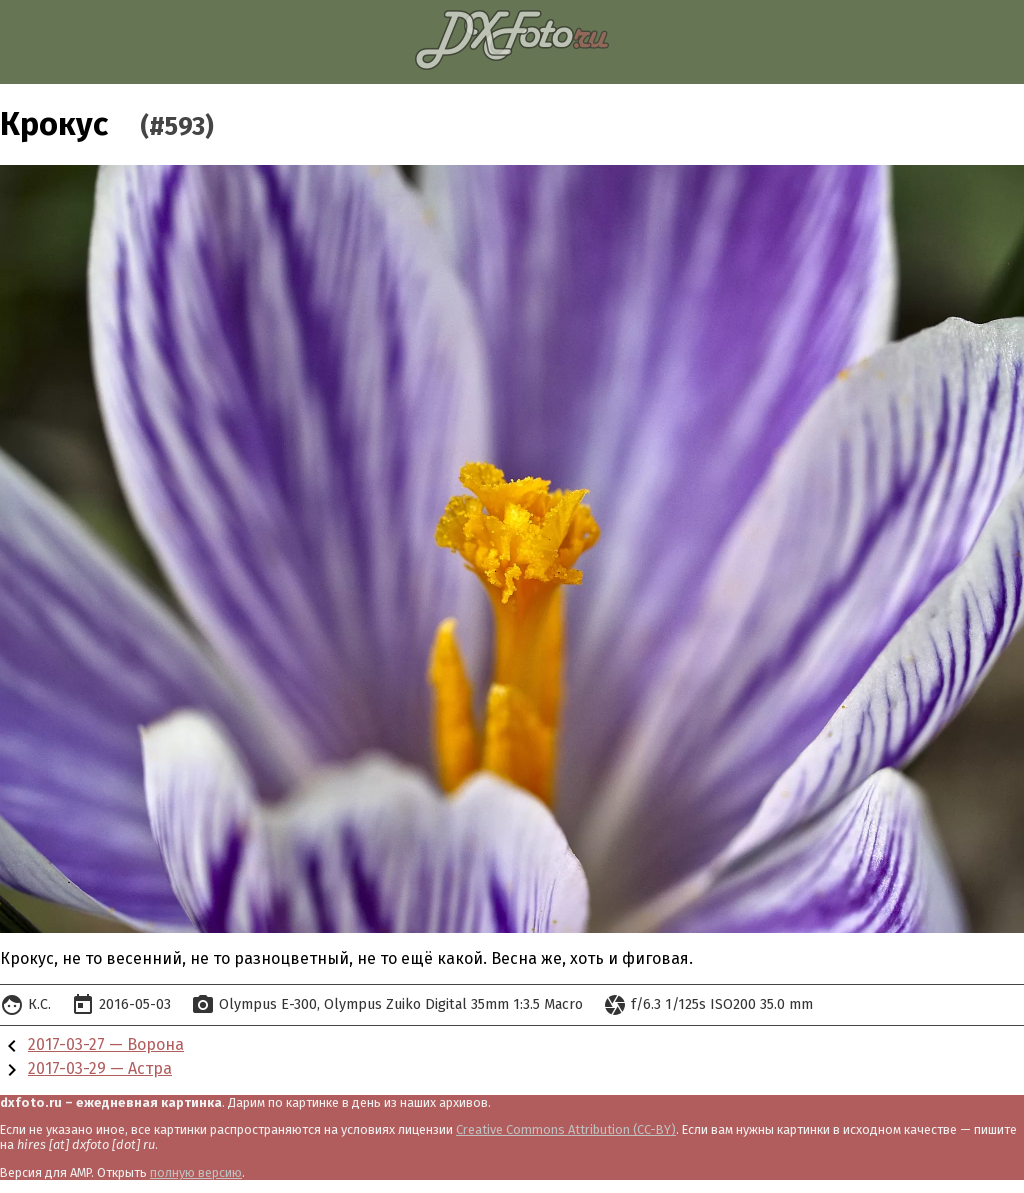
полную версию (196, 1172)
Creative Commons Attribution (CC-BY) (566, 1129)
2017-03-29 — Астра (100, 1068)
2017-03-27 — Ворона (106, 1044)
